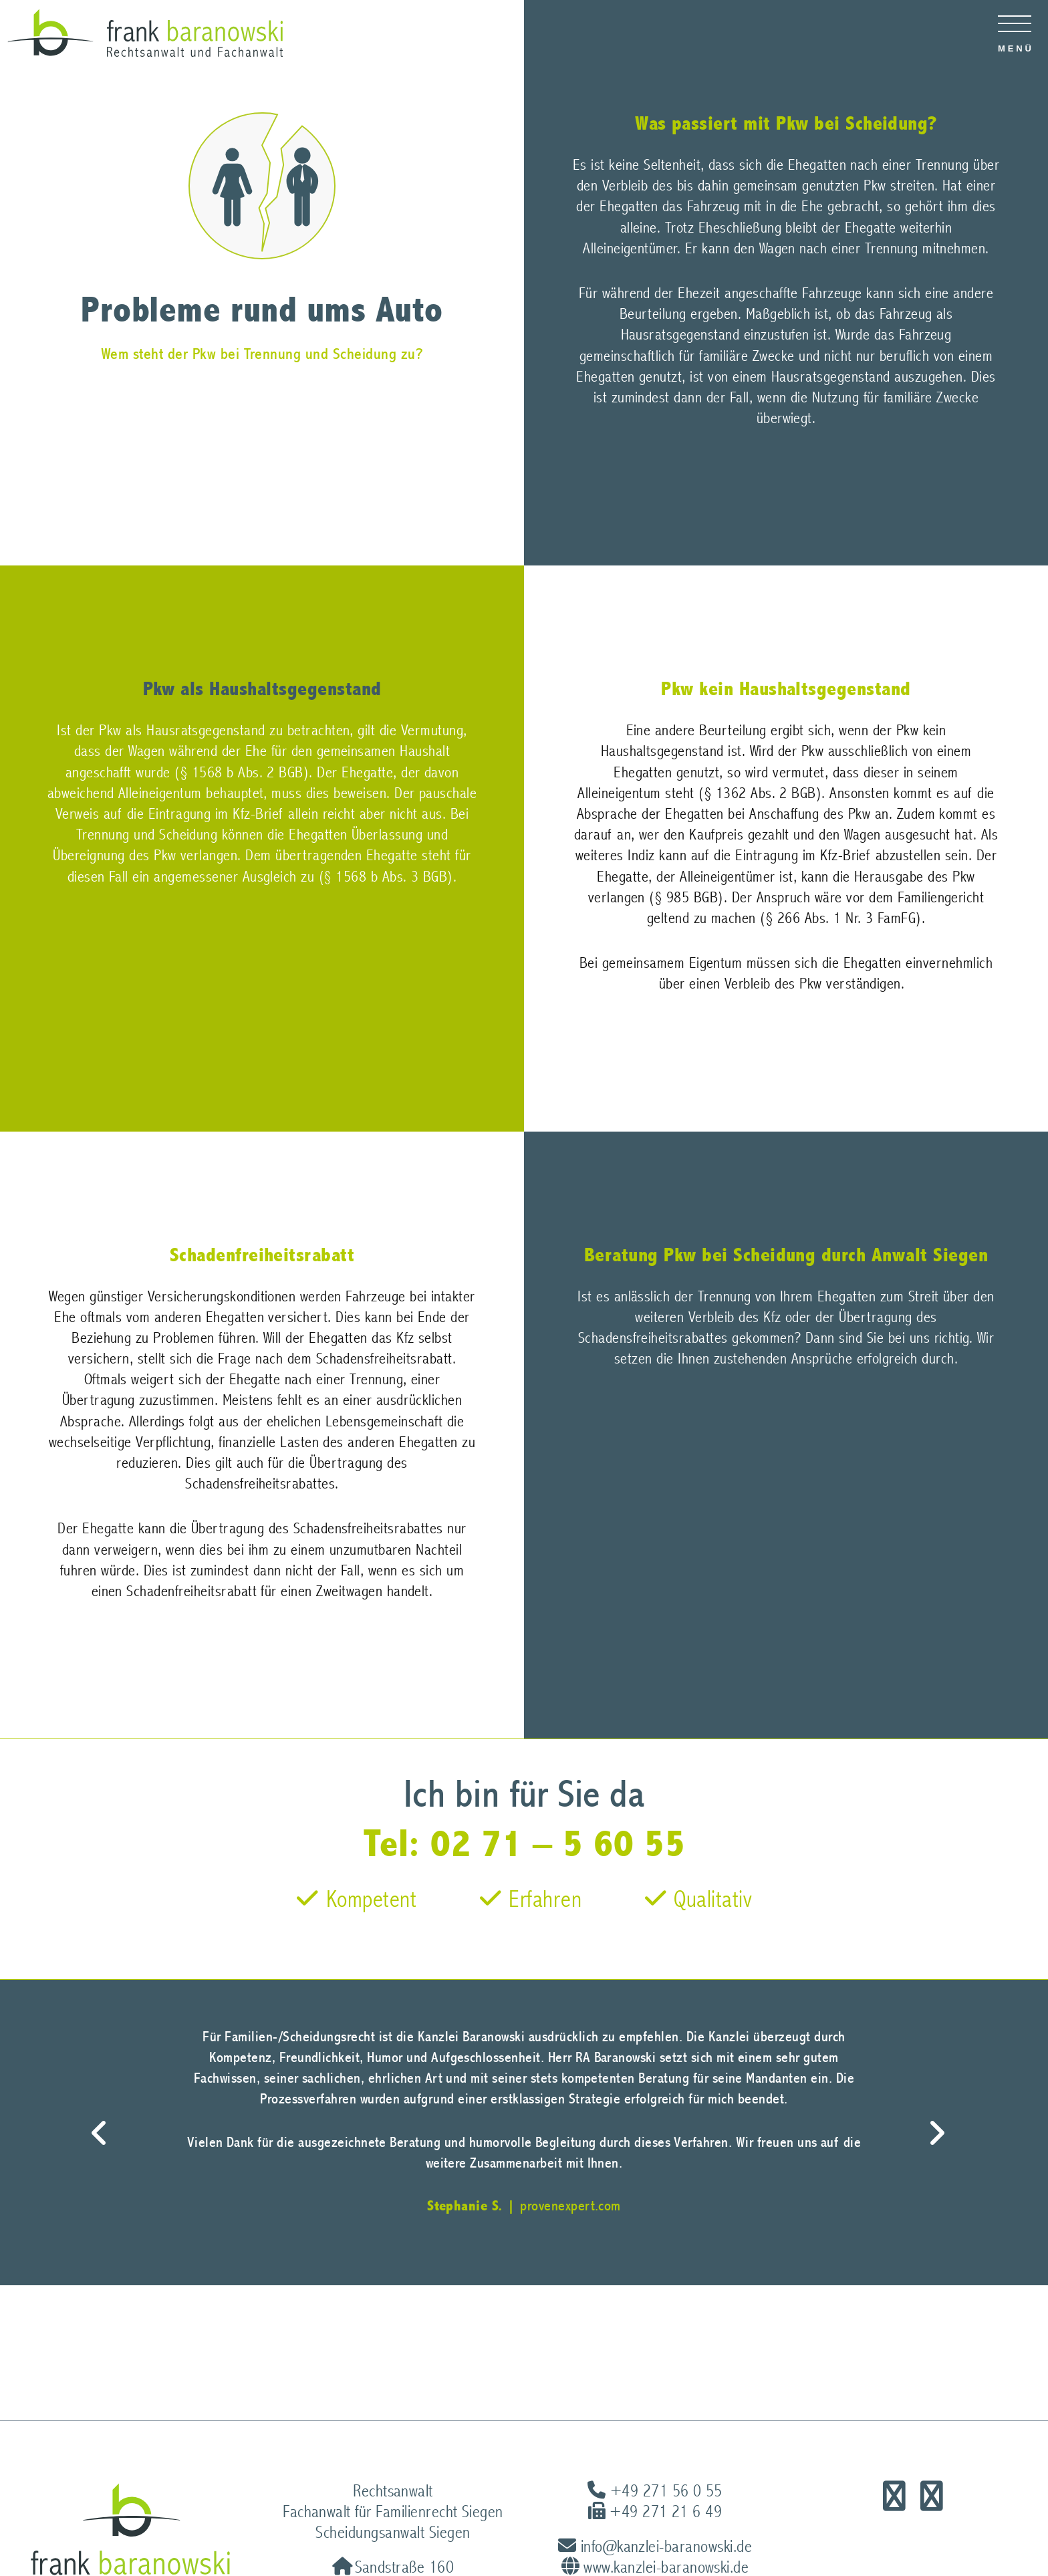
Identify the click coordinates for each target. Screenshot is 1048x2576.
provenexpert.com (570, 2206)
